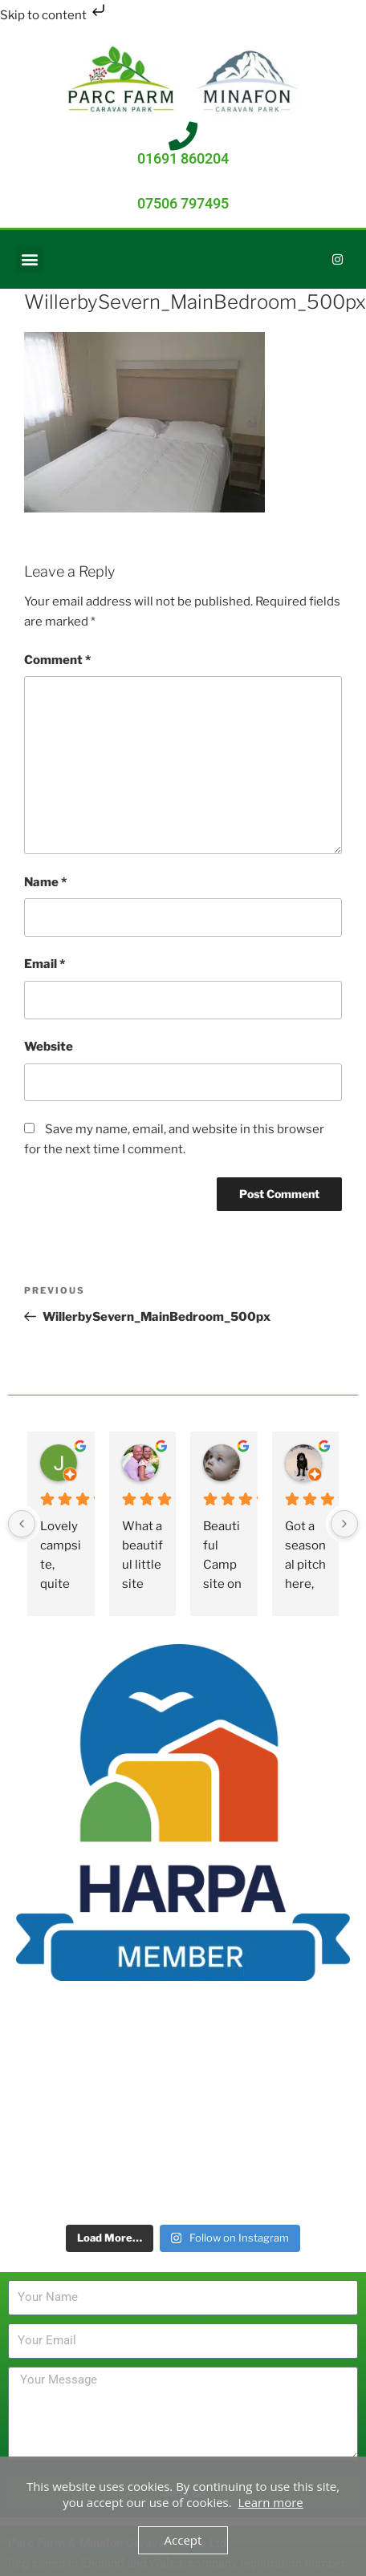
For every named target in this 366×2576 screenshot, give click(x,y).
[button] (29, 259)
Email (44, 964)
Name (45, 882)
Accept (183, 2540)
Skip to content (54, 15)
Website (48, 1046)
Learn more (270, 2502)
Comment (57, 660)
